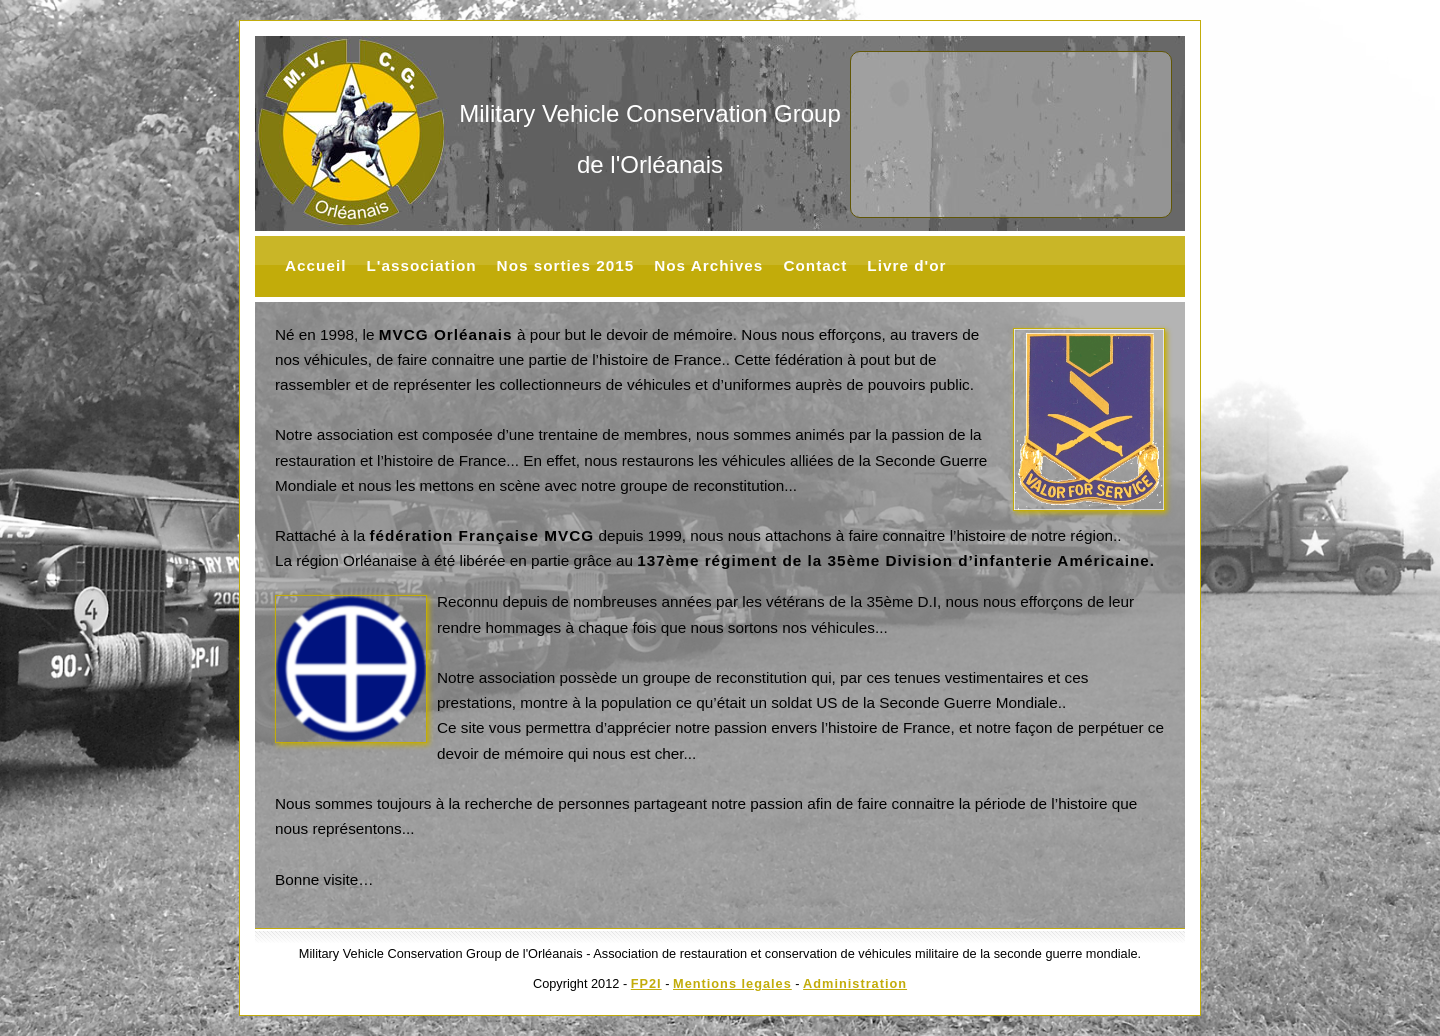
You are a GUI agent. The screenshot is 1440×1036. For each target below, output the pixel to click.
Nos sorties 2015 (566, 265)
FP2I (646, 983)
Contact (815, 265)
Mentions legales (732, 983)
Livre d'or (906, 265)
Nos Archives (708, 265)
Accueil (315, 265)
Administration (855, 983)
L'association (421, 265)
